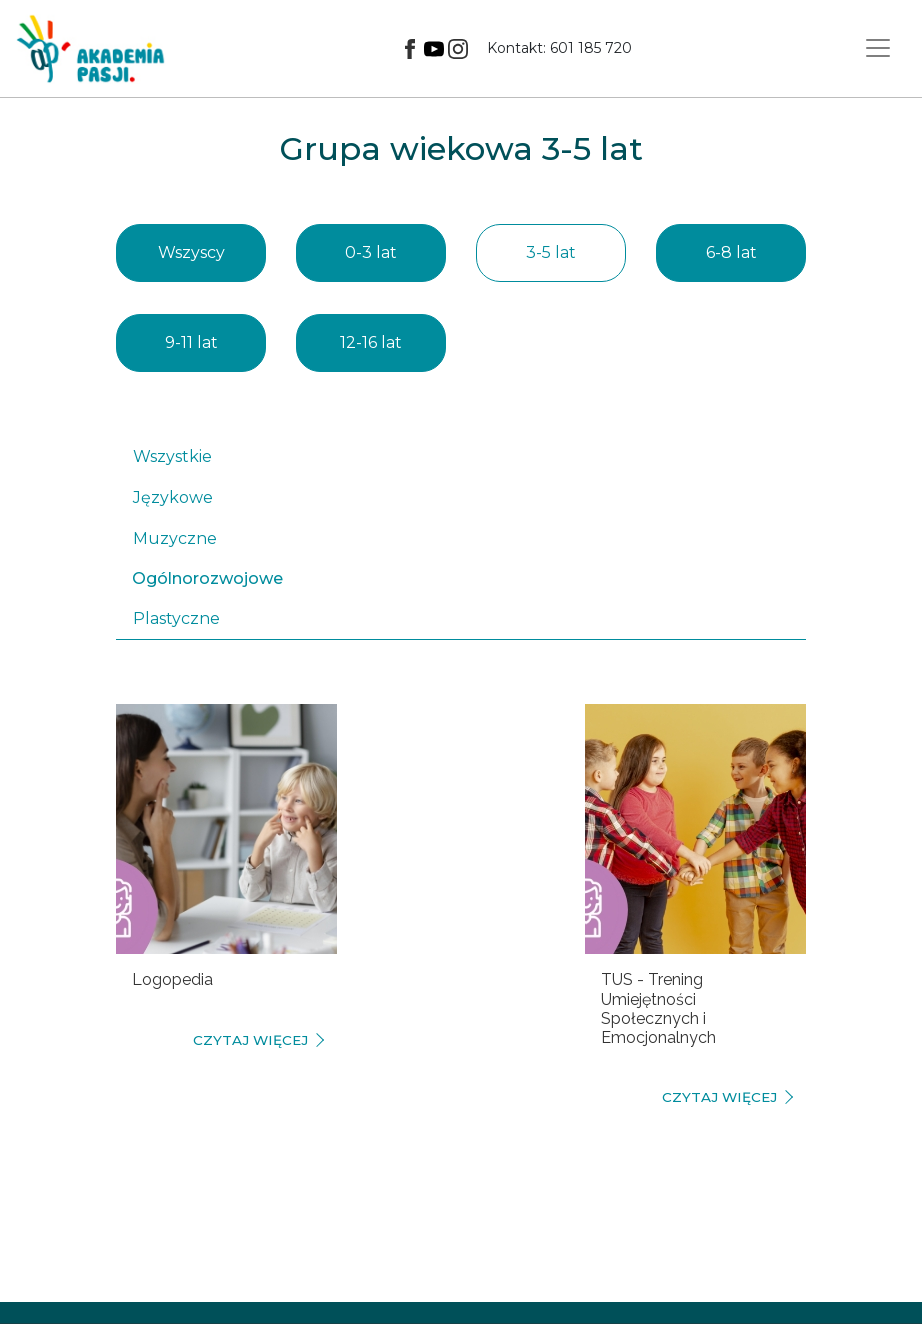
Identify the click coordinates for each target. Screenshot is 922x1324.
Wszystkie (172, 456)
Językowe (173, 497)
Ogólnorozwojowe (207, 578)
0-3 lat (371, 252)
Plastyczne (176, 618)
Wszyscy (191, 252)
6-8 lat (731, 252)
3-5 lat (551, 252)
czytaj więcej (250, 1040)
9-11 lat (191, 342)
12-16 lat (371, 342)
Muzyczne (175, 538)
